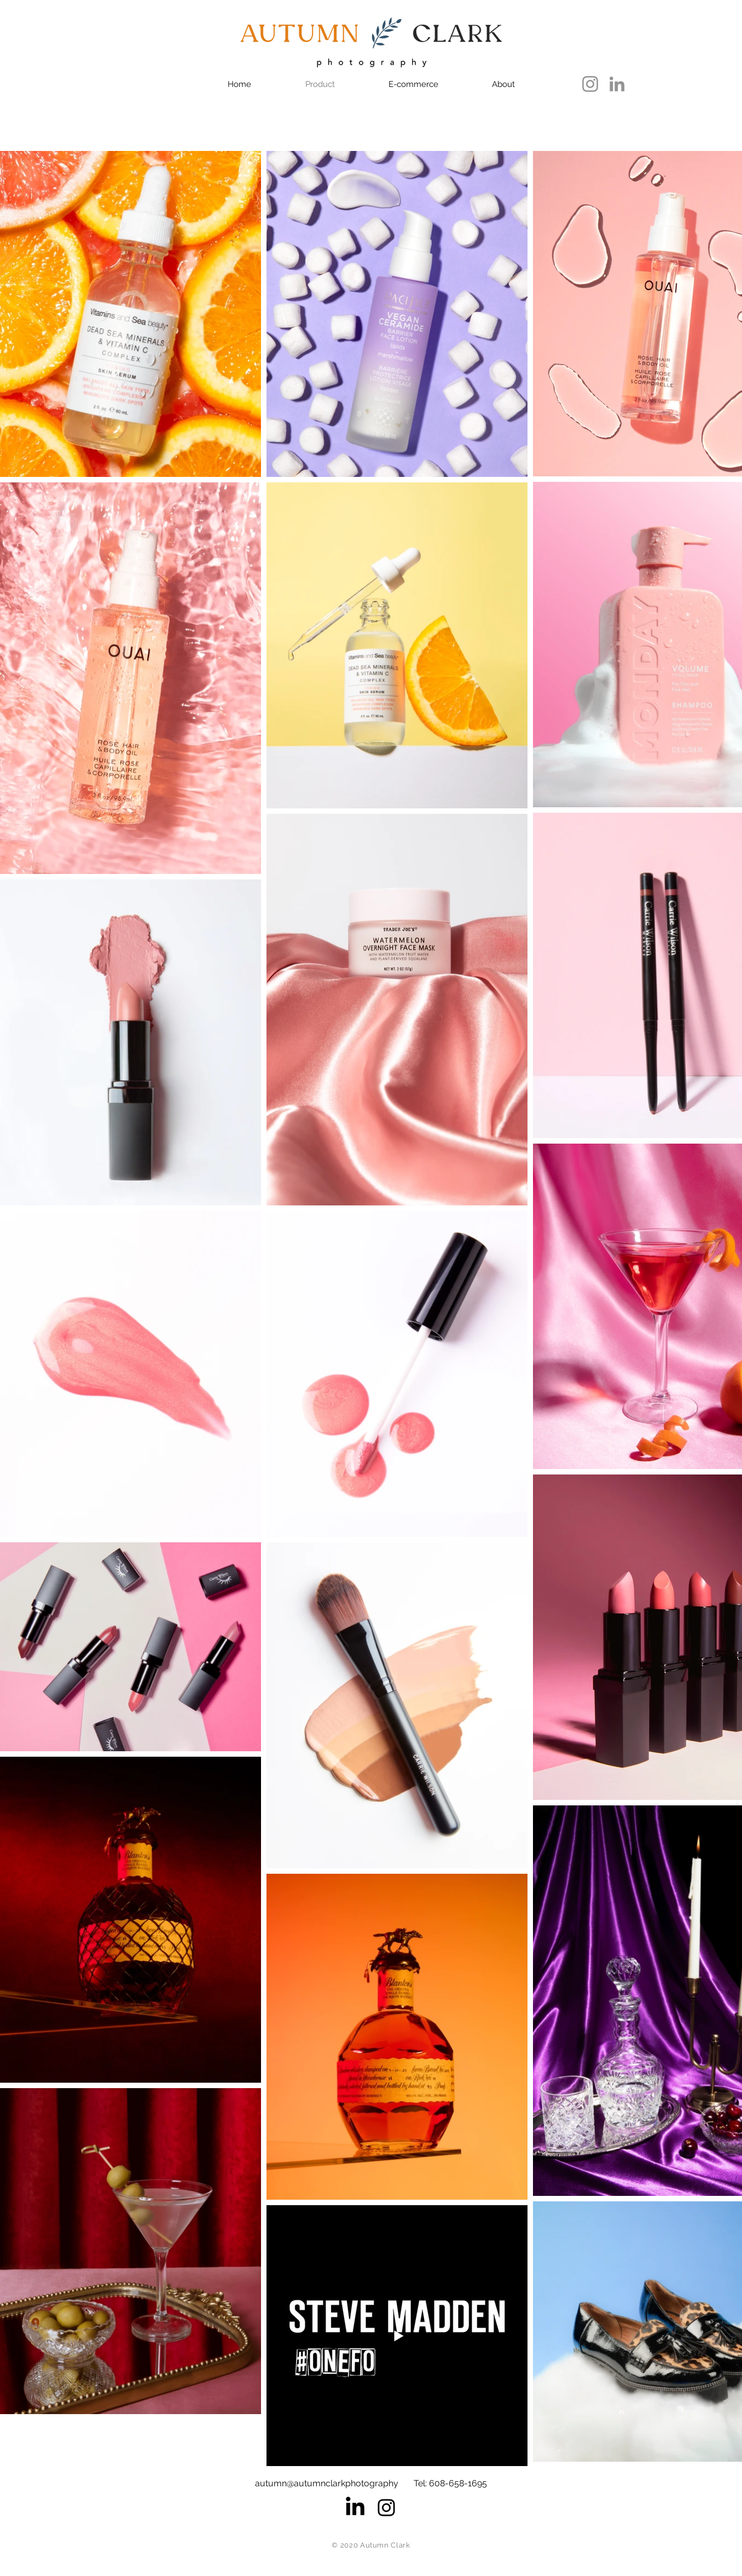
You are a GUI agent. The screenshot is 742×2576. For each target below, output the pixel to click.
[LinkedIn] (617, 84)
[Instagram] (590, 84)
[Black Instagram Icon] (386, 2507)
